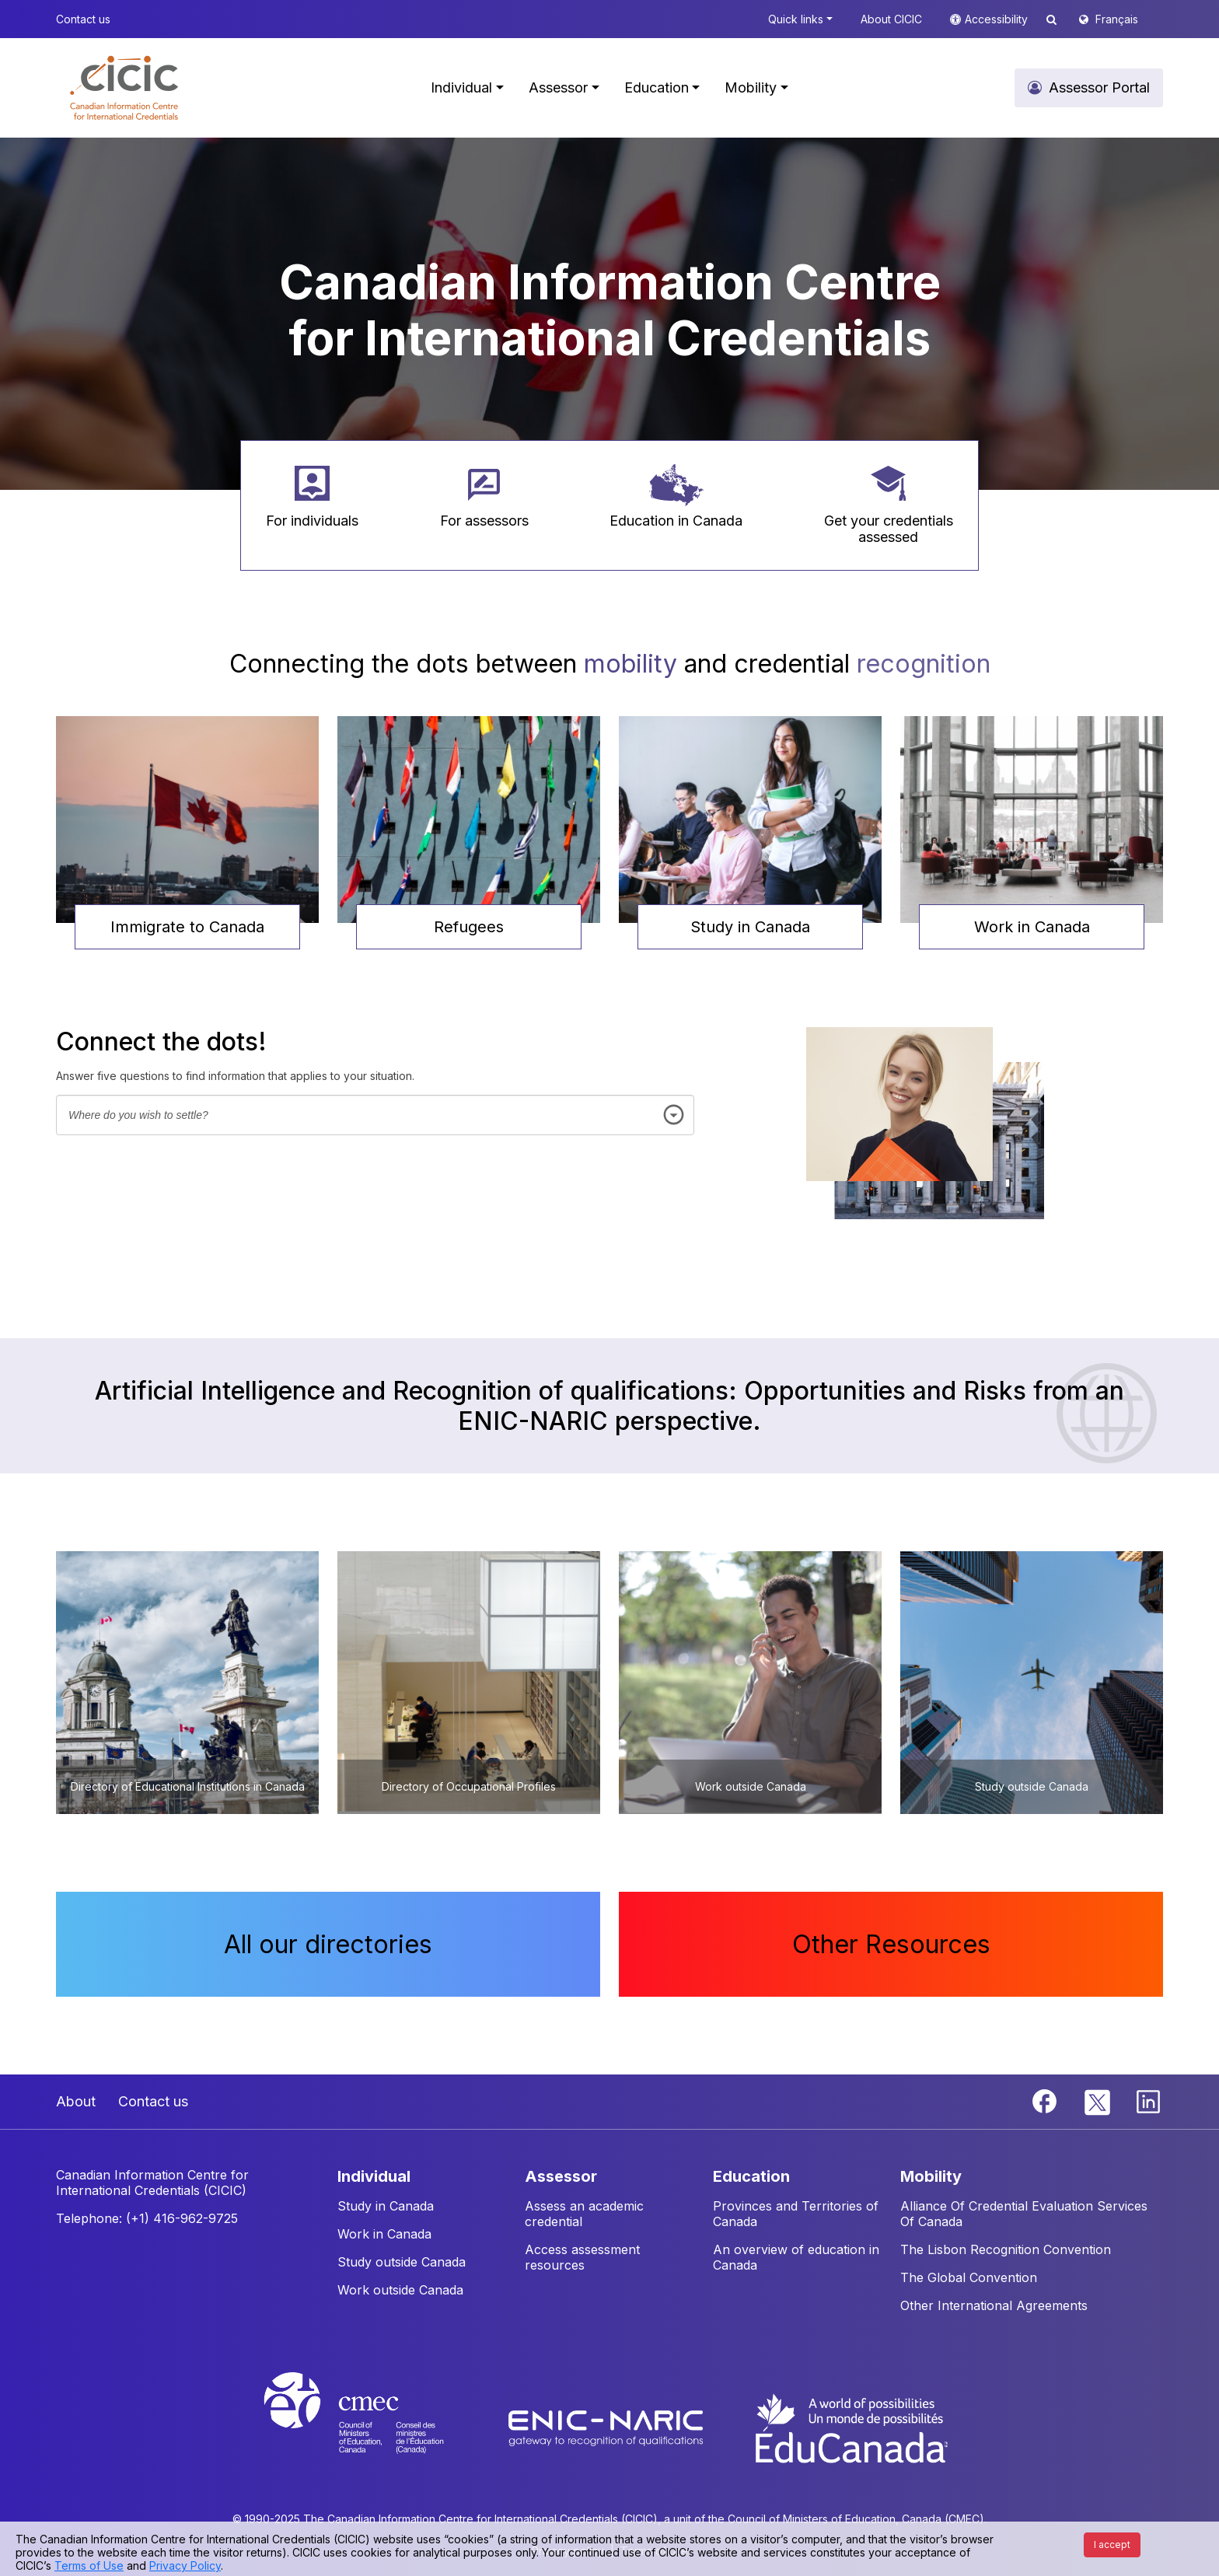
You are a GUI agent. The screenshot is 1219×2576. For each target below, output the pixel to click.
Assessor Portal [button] (1099, 87)
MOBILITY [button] (931, 2176)
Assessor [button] (558, 87)
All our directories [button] (328, 1944)
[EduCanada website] (850, 2426)
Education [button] (656, 87)
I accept (1112, 2544)
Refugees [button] (469, 927)
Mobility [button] (751, 87)
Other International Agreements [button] (994, 2305)
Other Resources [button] (891, 1944)
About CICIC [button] (891, 19)
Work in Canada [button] (1032, 927)
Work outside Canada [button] (400, 2290)
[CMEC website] (374, 2426)
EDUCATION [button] (751, 2176)
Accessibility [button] (998, 19)
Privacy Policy (185, 2565)
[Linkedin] (1148, 2100)
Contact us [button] (83, 19)
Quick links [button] (795, 19)
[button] (124, 88)
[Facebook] (1046, 2100)
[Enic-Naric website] (607, 2426)
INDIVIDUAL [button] (373, 2176)
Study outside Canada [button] (401, 2262)
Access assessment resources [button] (582, 2257)
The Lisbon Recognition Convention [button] (1005, 2249)
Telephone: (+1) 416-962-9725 (147, 2218)
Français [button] (1116, 19)
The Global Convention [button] (968, 2277)
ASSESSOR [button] (561, 2176)
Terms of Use (89, 2565)
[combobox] (375, 1115)
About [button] (76, 2101)
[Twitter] (1098, 2100)
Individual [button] (461, 87)
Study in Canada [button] (750, 927)
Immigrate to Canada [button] (187, 927)
